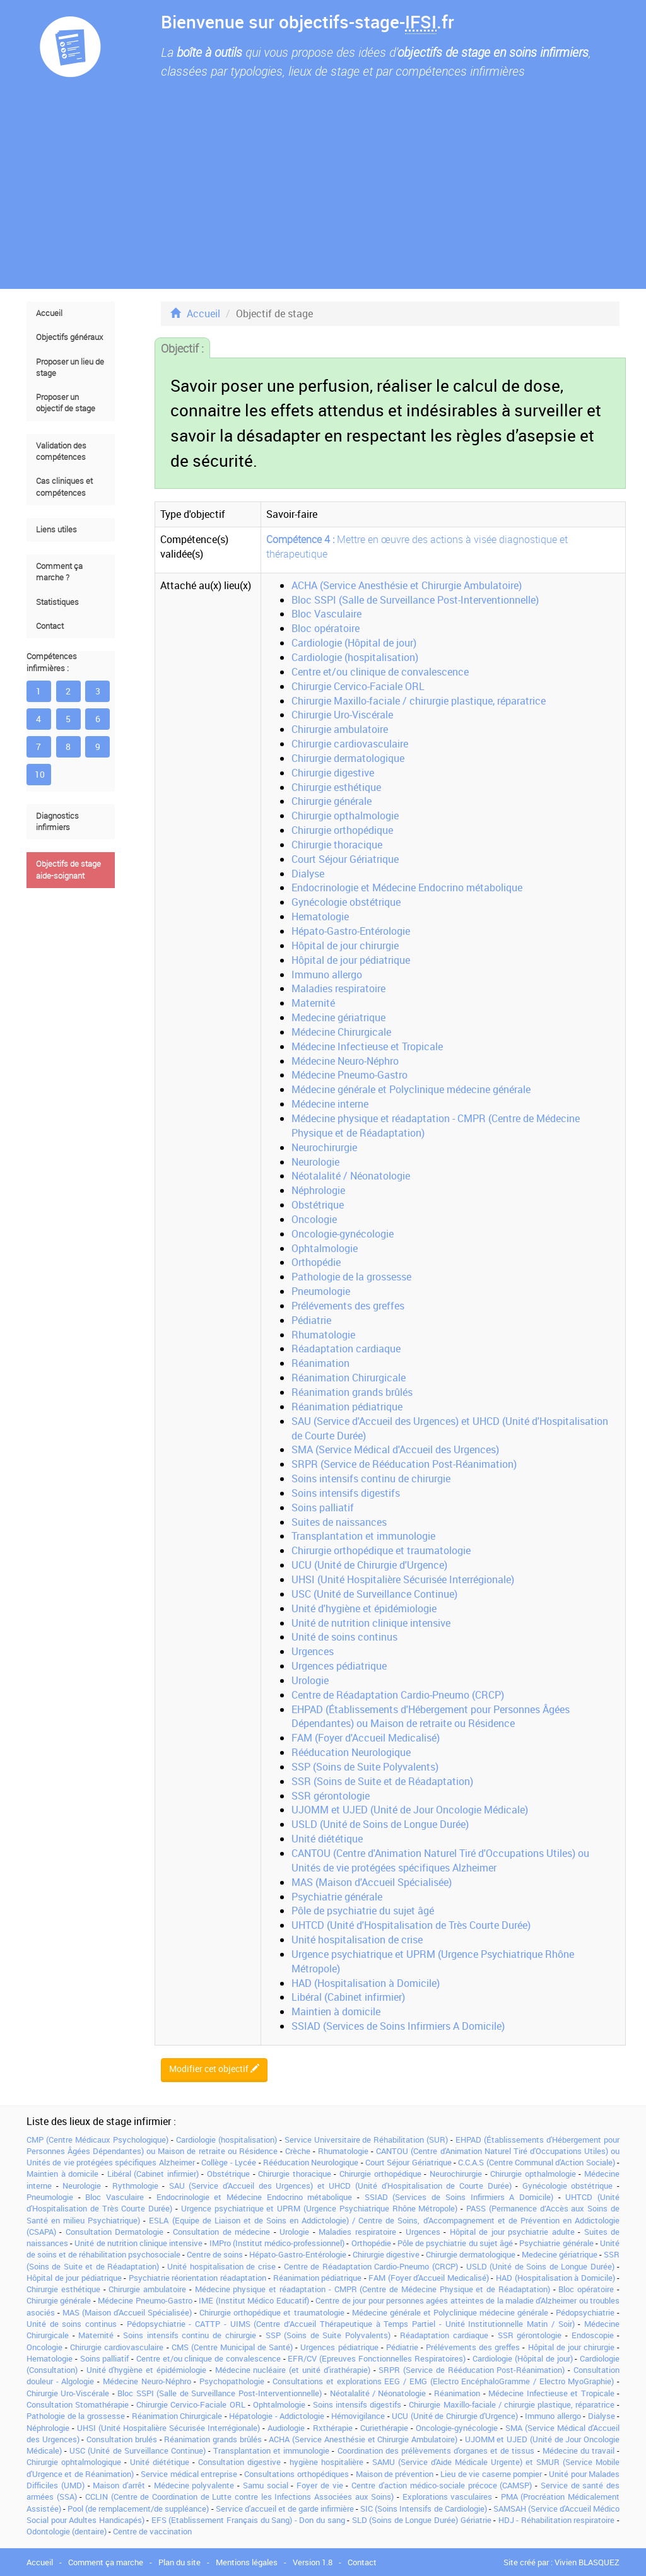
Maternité (313, 1003)
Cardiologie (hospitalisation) (354, 657)
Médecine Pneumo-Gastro (349, 1075)
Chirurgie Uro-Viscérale (342, 715)
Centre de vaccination (152, 2531)
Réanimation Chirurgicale (348, 1378)
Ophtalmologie (324, 1248)
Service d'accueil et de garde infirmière (285, 2508)
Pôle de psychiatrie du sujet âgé (362, 1910)
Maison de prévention (395, 2473)
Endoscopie (593, 2335)
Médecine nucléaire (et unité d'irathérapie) (292, 2369)
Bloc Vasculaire (326, 614)
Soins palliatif (322, 1507)
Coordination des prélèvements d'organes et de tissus (436, 2450)
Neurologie (315, 1162)
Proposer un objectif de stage (65, 403)
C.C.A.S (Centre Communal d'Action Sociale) (536, 2162)
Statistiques (57, 602)
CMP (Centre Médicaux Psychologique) (97, 2139)
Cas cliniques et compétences (64, 487)
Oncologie (314, 1219)
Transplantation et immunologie (363, 1536)
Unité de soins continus (344, 1637)
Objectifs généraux (69, 337)
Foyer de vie (320, 2485)
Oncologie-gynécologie (342, 1234)
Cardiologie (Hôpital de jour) (353, 643)
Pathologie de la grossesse (351, 1277)
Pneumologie (320, 1291)
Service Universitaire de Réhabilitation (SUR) (367, 2139)
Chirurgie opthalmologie (345, 816)
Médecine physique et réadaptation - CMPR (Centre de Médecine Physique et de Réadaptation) (372, 2289)
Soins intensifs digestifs (345, 1493)
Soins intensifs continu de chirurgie (370, 1478)
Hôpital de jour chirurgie (345, 945)
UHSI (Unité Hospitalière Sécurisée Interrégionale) (402, 1579)
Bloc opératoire (325, 628)
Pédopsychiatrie (585, 2312)
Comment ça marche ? (59, 572)
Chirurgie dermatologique (347, 758)
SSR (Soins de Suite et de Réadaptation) (382, 1781)
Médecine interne (329, 1104)
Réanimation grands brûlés (352, 1392)
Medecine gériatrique (338, 1017)
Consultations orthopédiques (296, 2473)
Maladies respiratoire (338, 988)
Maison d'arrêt (119, 2485)
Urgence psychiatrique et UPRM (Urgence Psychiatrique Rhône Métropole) (319, 2208)
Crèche (297, 2151)
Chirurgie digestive (332, 773)
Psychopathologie (231, 2381)
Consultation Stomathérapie (77, 2404)
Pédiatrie (311, 1320)
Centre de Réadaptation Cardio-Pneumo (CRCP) (397, 1695)
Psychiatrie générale (336, 1897)
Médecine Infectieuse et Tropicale (367, 1046)
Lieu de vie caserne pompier (491, 2473)
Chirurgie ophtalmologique (73, 2462)
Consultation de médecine (221, 2231)
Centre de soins (215, 2254)
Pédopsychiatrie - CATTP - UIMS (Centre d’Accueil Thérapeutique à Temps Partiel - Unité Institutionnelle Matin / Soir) (351, 2323)
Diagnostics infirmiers (57, 822)
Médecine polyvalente (194, 2485)
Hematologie (320, 916)
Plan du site (179, 2562)
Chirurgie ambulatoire (339, 729)
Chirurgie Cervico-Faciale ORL (358, 686)
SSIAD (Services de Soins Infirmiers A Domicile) (398, 2026)
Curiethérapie (384, 2427)
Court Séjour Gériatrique (345, 859)
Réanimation (320, 1363)
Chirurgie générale (331, 801)
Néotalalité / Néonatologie (350, 1176)
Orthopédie (316, 1262)
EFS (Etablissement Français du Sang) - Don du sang (248, 2520)
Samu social (265, 2485)
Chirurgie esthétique (336, 787)
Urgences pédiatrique (339, 1666)
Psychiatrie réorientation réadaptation (197, 2277)
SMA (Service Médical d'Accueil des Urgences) (395, 1449)
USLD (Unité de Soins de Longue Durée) (380, 1824)
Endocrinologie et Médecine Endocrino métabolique (406, 887)
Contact (50, 626)
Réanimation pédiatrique (346, 1407)
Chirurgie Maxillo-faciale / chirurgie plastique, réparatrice (418, 701)
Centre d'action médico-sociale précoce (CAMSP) (441, 2485)
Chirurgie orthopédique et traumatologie (381, 1550)
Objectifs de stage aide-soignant (68, 869)
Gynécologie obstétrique (346, 902)
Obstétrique (317, 1205)
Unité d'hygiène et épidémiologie (364, 1608)
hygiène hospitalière (326, 2462)
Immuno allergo (326, 974)
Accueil (49, 313)
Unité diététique (327, 1839)
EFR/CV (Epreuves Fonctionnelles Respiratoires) (376, 2358)
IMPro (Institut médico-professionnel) (276, 2243)
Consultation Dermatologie (114, 2231)
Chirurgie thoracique (336, 845)
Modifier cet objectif (214, 2069)
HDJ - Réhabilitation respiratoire (556, 2520)
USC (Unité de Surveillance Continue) (374, 1594)
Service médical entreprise (189, 2473)
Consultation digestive (239, 2462)
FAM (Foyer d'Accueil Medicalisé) (365, 1738)
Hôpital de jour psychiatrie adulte (512, 2231)
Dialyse (307, 874)
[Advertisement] (323, 194)
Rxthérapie (333, 2427)
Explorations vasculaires (447, 2496)
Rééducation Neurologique (351, 1752)
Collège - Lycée (228, 2162)
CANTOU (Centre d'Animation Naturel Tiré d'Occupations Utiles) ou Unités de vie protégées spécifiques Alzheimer (440, 1860)
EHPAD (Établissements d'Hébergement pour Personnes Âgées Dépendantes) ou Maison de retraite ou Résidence (430, 1716)
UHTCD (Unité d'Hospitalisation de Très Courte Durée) (411, 1925)
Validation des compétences (61, 451)
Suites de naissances (339, 1522)
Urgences (312, 1651)
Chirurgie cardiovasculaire (349, 744)
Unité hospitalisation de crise (357, 1940)
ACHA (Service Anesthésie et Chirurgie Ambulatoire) (406, 585)
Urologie (310, 1680)
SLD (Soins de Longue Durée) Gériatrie (421, 2520)
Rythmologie (135, 2185)
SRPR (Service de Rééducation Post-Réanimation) (404, 1464)
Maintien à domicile (335, 2011)
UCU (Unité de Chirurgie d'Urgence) (369, 1565)
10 (40, 774)
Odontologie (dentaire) (66, 2531)
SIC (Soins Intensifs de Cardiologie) (423, 2508)
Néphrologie (318, 1190)
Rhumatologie (323, 1335)
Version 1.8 (312, 2562)
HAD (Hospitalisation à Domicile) (365, 1983)
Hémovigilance (358, 2415)
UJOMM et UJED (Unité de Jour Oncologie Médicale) (409, 1810)
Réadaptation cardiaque (346, 1348)
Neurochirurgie (324, 1147)
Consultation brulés (121, 2439)
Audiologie (286, 2427)
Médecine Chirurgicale (341, 1032)
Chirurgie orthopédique (342, 830)
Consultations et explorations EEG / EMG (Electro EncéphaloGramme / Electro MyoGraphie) (443, 2381)
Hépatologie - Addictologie (276, 2415)
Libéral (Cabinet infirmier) (348, 1997)
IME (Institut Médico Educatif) (253, 2300)
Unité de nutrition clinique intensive (370, 1623)
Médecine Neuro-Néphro (345, 1061)
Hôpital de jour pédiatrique (350, 960)
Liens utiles (56, 529)
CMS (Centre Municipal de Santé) (232, 2347)
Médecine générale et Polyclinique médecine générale (411, 1089)
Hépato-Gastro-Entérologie (350, 931)
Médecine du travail (578, 2450)
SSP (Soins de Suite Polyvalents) (364, 1767)
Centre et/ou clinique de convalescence (380, 672)
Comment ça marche (105, 2562)
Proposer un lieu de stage (70, 367)
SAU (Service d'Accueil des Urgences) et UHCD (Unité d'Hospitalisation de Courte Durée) (340, 2185)
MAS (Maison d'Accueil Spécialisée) (371, 1882)
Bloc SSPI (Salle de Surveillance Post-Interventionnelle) (415, 600)
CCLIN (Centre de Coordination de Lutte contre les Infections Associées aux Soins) (239, 2496)
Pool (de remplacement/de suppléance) (138, 2508)
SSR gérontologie (330, 1796)
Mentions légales (247, 2562)
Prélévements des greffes (347, 1306)
